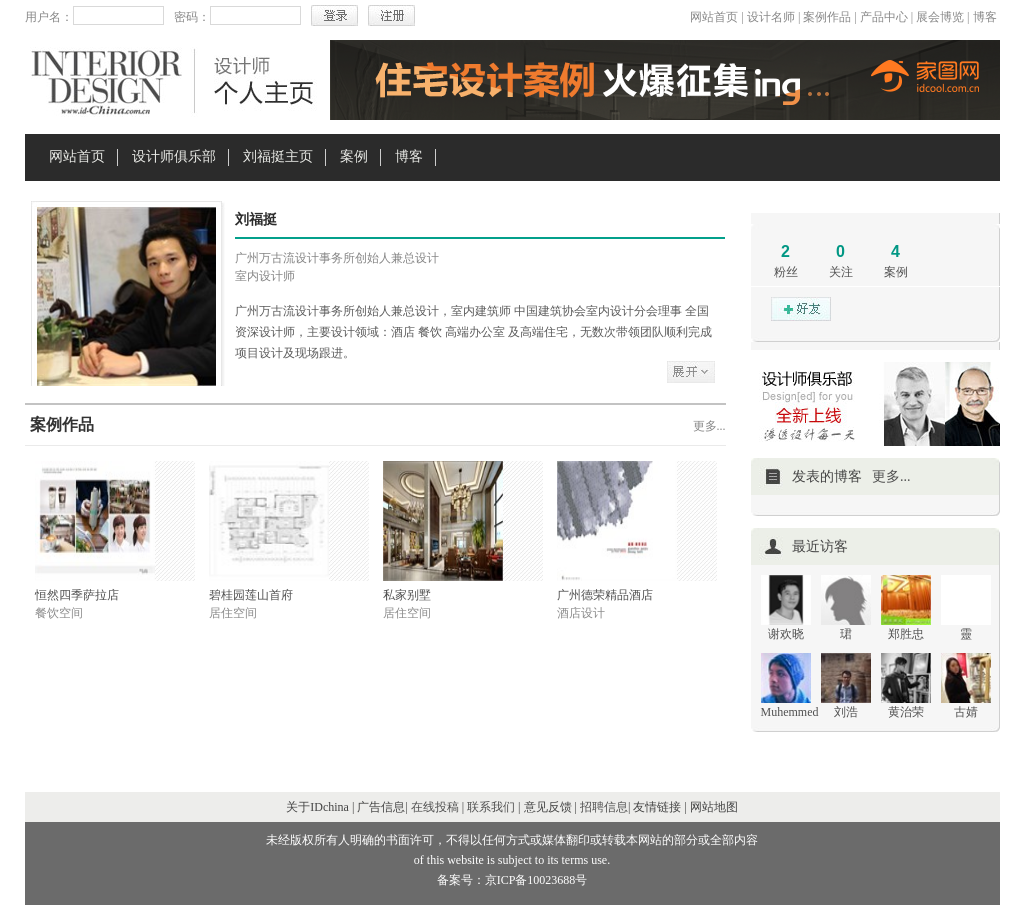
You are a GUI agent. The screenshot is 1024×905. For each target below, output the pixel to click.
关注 (841, 272)
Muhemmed (790, 712)
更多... (709, 426)
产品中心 (884, 17)
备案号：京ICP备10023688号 (512, 880)
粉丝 (786, 272)
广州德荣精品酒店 (605, 595)
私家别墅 (407, 595)
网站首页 (714, 17)
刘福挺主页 (278, 156)
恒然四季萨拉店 (77, 595)
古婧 (966, 712)
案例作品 (827, 17)
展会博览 (940, 17)
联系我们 (491, 807)
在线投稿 (435, 807)
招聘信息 (604, 807)
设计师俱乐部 (174, 156)
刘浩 (846, 712)
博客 (985, 17)
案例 (354, 156)
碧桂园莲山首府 (251, 595)
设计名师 (771, 17)
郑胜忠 (906, 634)
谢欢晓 (786, 634)
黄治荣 (906, 712)
